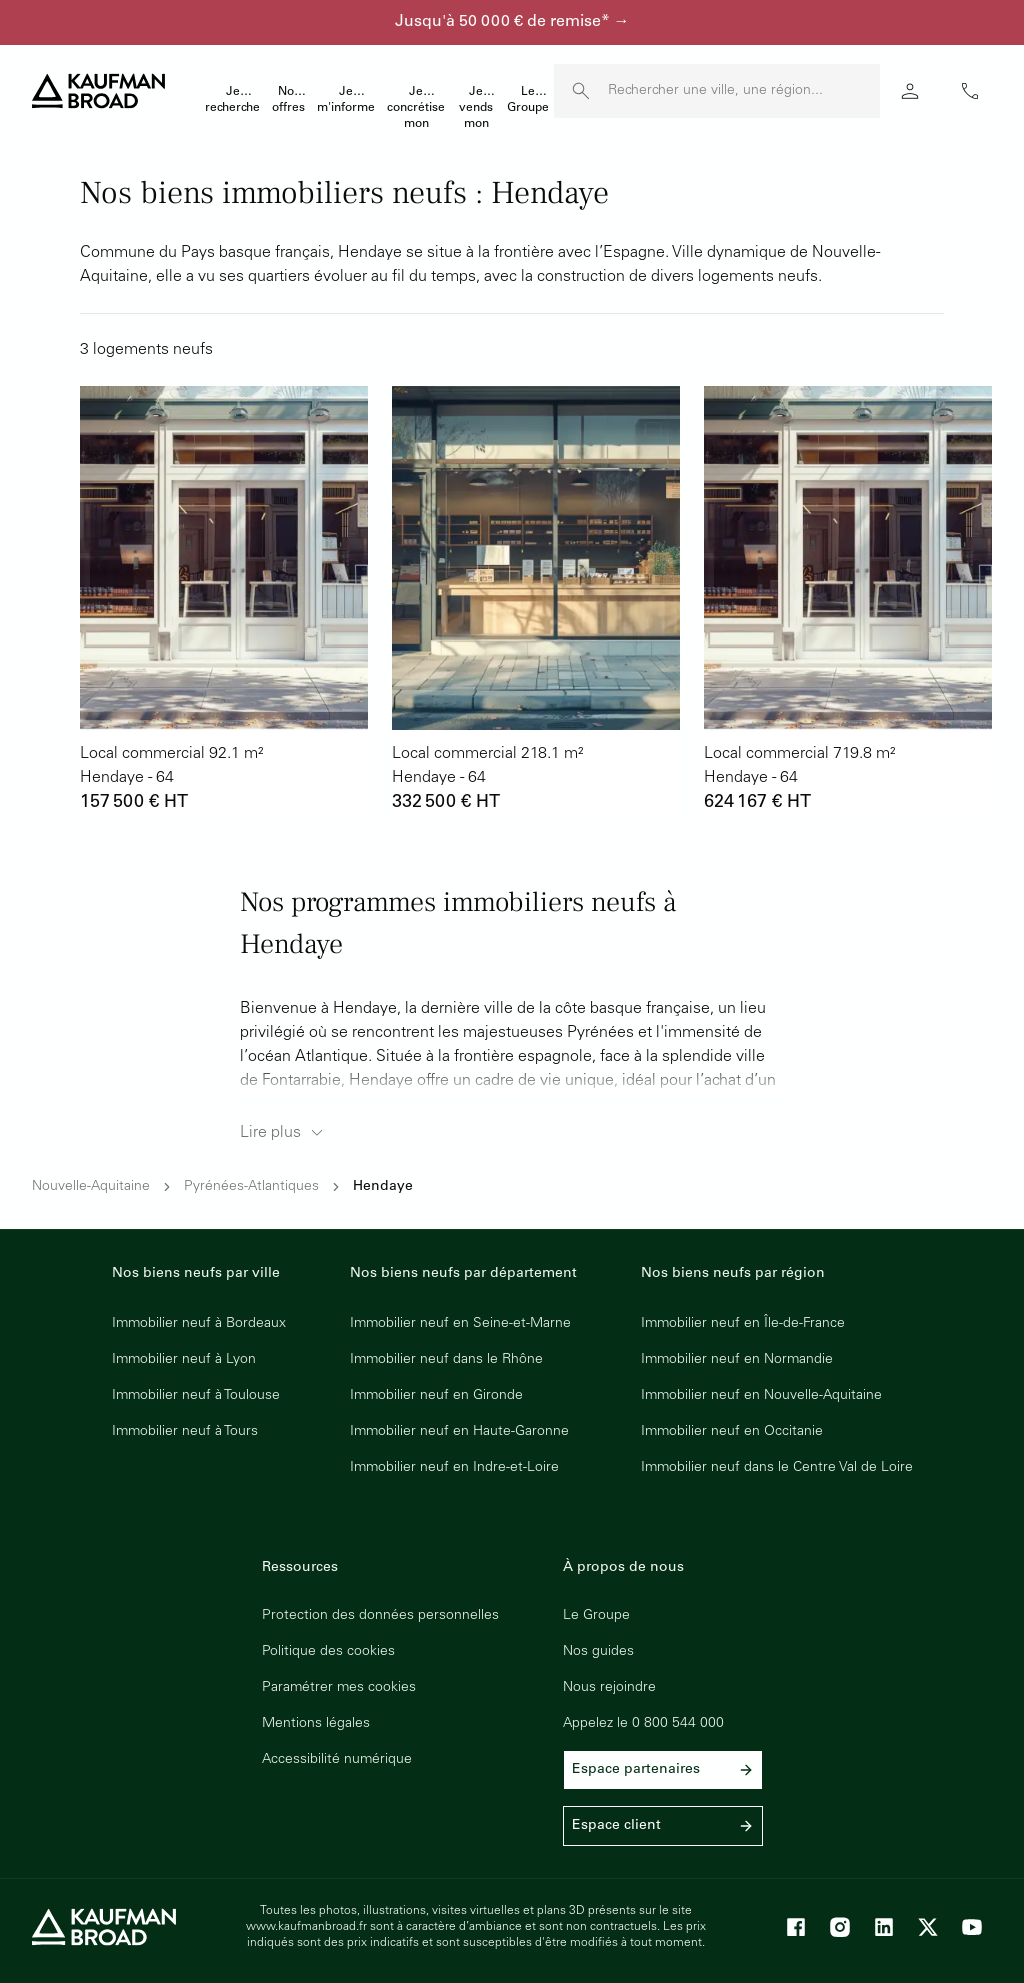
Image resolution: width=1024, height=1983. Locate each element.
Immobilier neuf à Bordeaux (199, 1324)
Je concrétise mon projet (416, 110)
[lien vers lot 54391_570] (848, 601)
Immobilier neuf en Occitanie (732, 1432)
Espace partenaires (663, 1770)
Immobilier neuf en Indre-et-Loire (454, 1468)
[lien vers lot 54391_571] (536, 601)
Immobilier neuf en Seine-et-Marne (460, 1324)
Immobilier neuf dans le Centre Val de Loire (777, 1468)
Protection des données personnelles (380, 1616)
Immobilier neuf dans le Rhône (446, 1360)
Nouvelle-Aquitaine (91, 1187)
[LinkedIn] (884, 1927)
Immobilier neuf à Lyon (184, 1360)
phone (970, 91)
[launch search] (581, 91)
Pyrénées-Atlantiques (251, 1187)
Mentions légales (316, 1724)
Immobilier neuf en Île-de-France (743, 1324)
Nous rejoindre (609, 1688)
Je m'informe (346, 100)
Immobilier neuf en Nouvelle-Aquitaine (761, 1396)
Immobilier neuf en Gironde (436, 1396)
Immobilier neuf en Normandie (737, 1360)
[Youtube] (972, 1927)
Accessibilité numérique (337, 1760)
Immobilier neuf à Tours (185, 1432)
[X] (928, 1927)
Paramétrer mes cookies (339, 1688)
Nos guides (598, 1652)
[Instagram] (840, 1927)
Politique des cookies (328, 1652)
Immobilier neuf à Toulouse (196, 1396)
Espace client (663, 1826)
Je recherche (232, 100)
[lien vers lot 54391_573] (224, 601)
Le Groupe (596, 1616)
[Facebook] (796, 1927)
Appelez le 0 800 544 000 (643, 1724)
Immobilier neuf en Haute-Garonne (459, 1432)
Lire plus (284, 1133)
